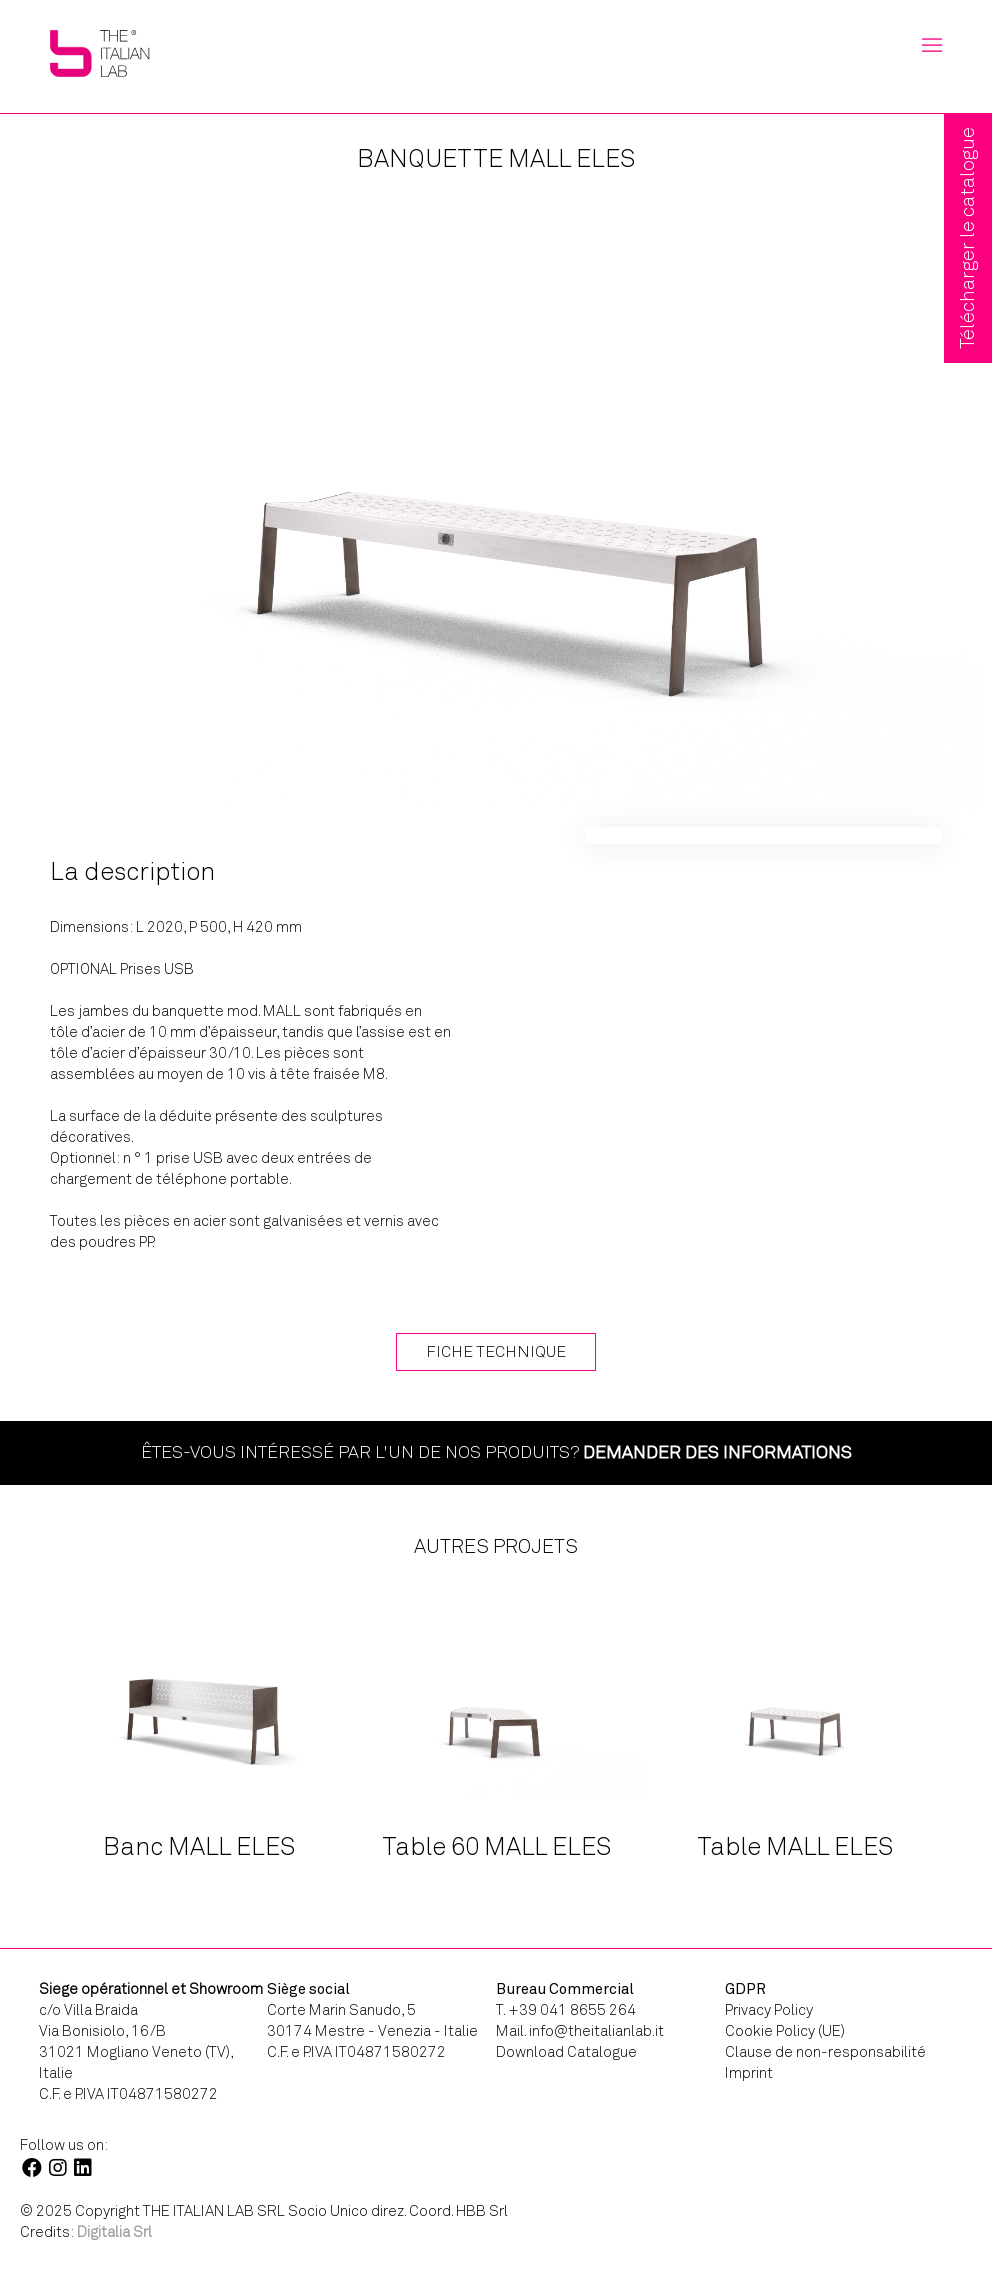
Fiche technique (496, 1351)
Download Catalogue (566, 2052)
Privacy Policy (769, 2010)
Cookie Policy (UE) (785, 2031)
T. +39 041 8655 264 (566, 2010)
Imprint (749, 2073)
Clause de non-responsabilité (825, 2052)
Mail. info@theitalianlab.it (580, 2031)
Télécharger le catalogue (967, 238)
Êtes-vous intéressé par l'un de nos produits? (496, 1452)
